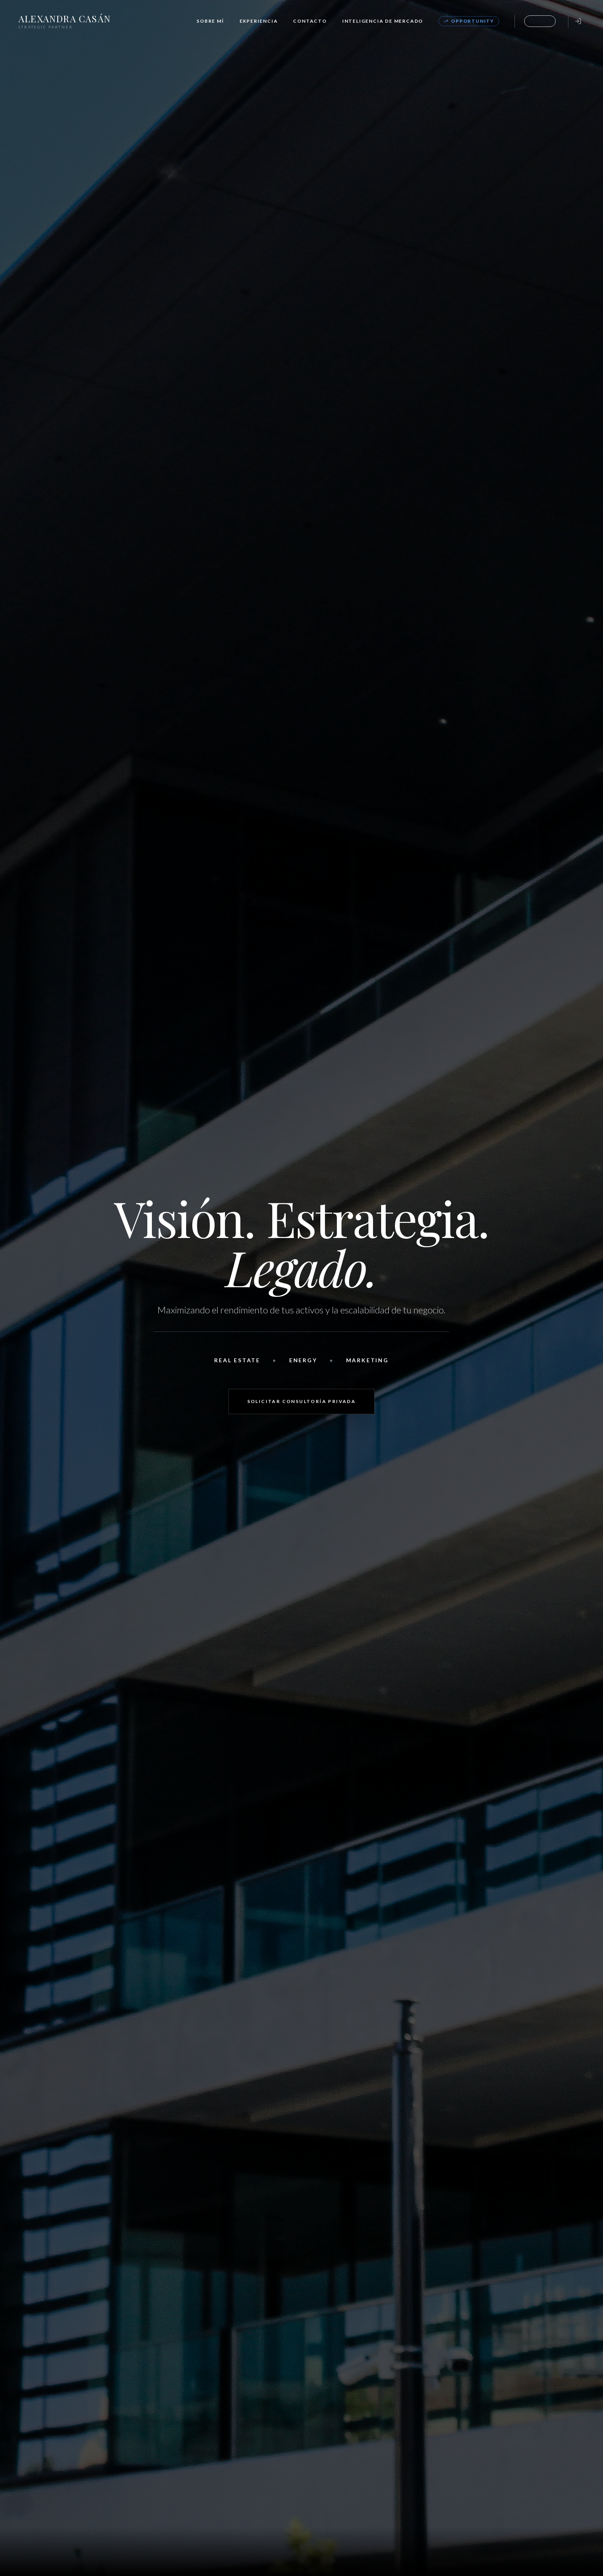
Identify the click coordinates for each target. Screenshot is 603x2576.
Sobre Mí (210, 21)
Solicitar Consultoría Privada (301, 1401)
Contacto (309, 21)
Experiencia (259, 21)
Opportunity (468, 21)
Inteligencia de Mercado (382, 21)
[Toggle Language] (540, 21)
